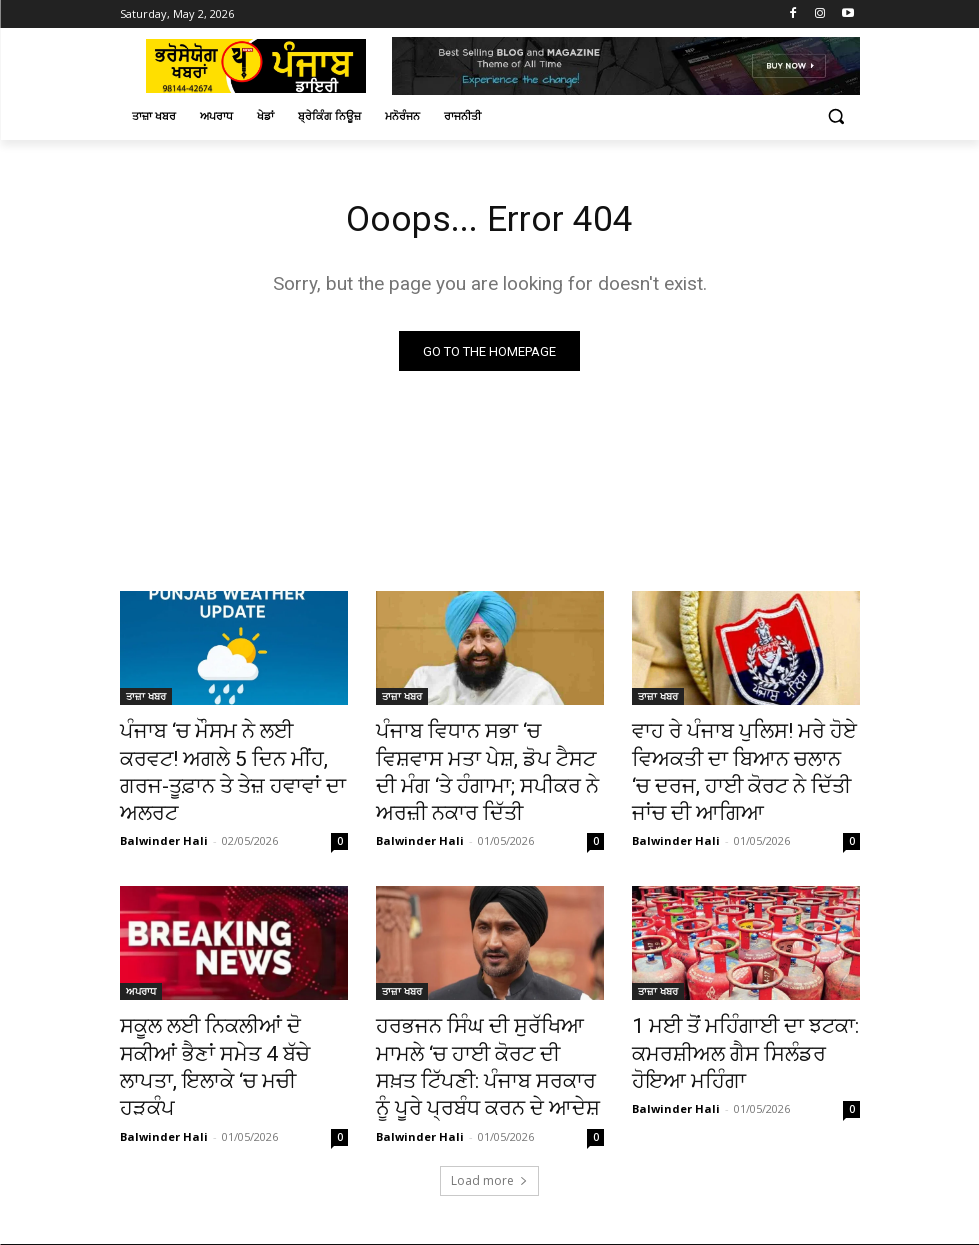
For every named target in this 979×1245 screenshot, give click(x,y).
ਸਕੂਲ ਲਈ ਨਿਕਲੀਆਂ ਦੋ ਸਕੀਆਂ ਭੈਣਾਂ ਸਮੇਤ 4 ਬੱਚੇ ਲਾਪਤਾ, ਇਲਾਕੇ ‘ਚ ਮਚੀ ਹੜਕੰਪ (234, 1030)
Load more (489, 1142)
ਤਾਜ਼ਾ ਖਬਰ (146, 700)
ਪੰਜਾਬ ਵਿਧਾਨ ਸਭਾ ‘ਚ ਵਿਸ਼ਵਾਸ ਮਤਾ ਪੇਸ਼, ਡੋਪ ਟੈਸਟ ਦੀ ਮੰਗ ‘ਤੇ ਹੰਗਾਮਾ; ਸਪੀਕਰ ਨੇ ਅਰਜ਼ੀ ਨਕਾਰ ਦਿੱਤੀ (487, 755)
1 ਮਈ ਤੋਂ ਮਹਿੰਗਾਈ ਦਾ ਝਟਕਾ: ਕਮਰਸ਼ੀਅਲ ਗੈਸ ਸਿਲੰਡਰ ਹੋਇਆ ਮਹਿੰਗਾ (734, 1030)
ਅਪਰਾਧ (141, 975)
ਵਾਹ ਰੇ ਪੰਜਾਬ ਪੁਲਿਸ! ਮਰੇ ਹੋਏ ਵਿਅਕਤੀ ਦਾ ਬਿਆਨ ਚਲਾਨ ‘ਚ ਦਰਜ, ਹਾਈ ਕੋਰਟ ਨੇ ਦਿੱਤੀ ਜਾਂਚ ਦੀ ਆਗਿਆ (737, 766)
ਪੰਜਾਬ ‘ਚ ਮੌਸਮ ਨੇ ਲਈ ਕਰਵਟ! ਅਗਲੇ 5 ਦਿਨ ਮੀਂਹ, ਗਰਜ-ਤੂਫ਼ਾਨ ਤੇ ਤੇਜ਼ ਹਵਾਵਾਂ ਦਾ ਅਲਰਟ (226, 755)
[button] (836, 116)
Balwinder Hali (164, 802)
